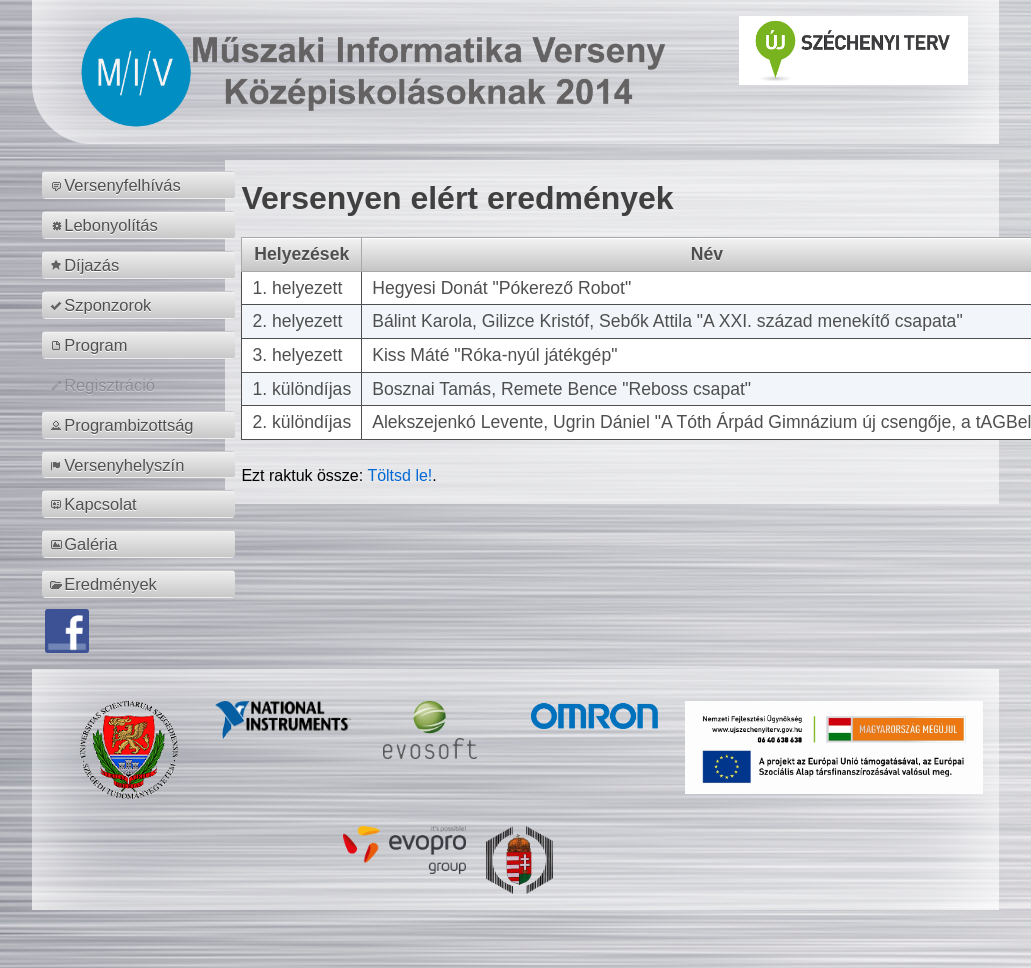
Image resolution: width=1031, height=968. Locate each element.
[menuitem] (141, 185)
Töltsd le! (399, 475)
